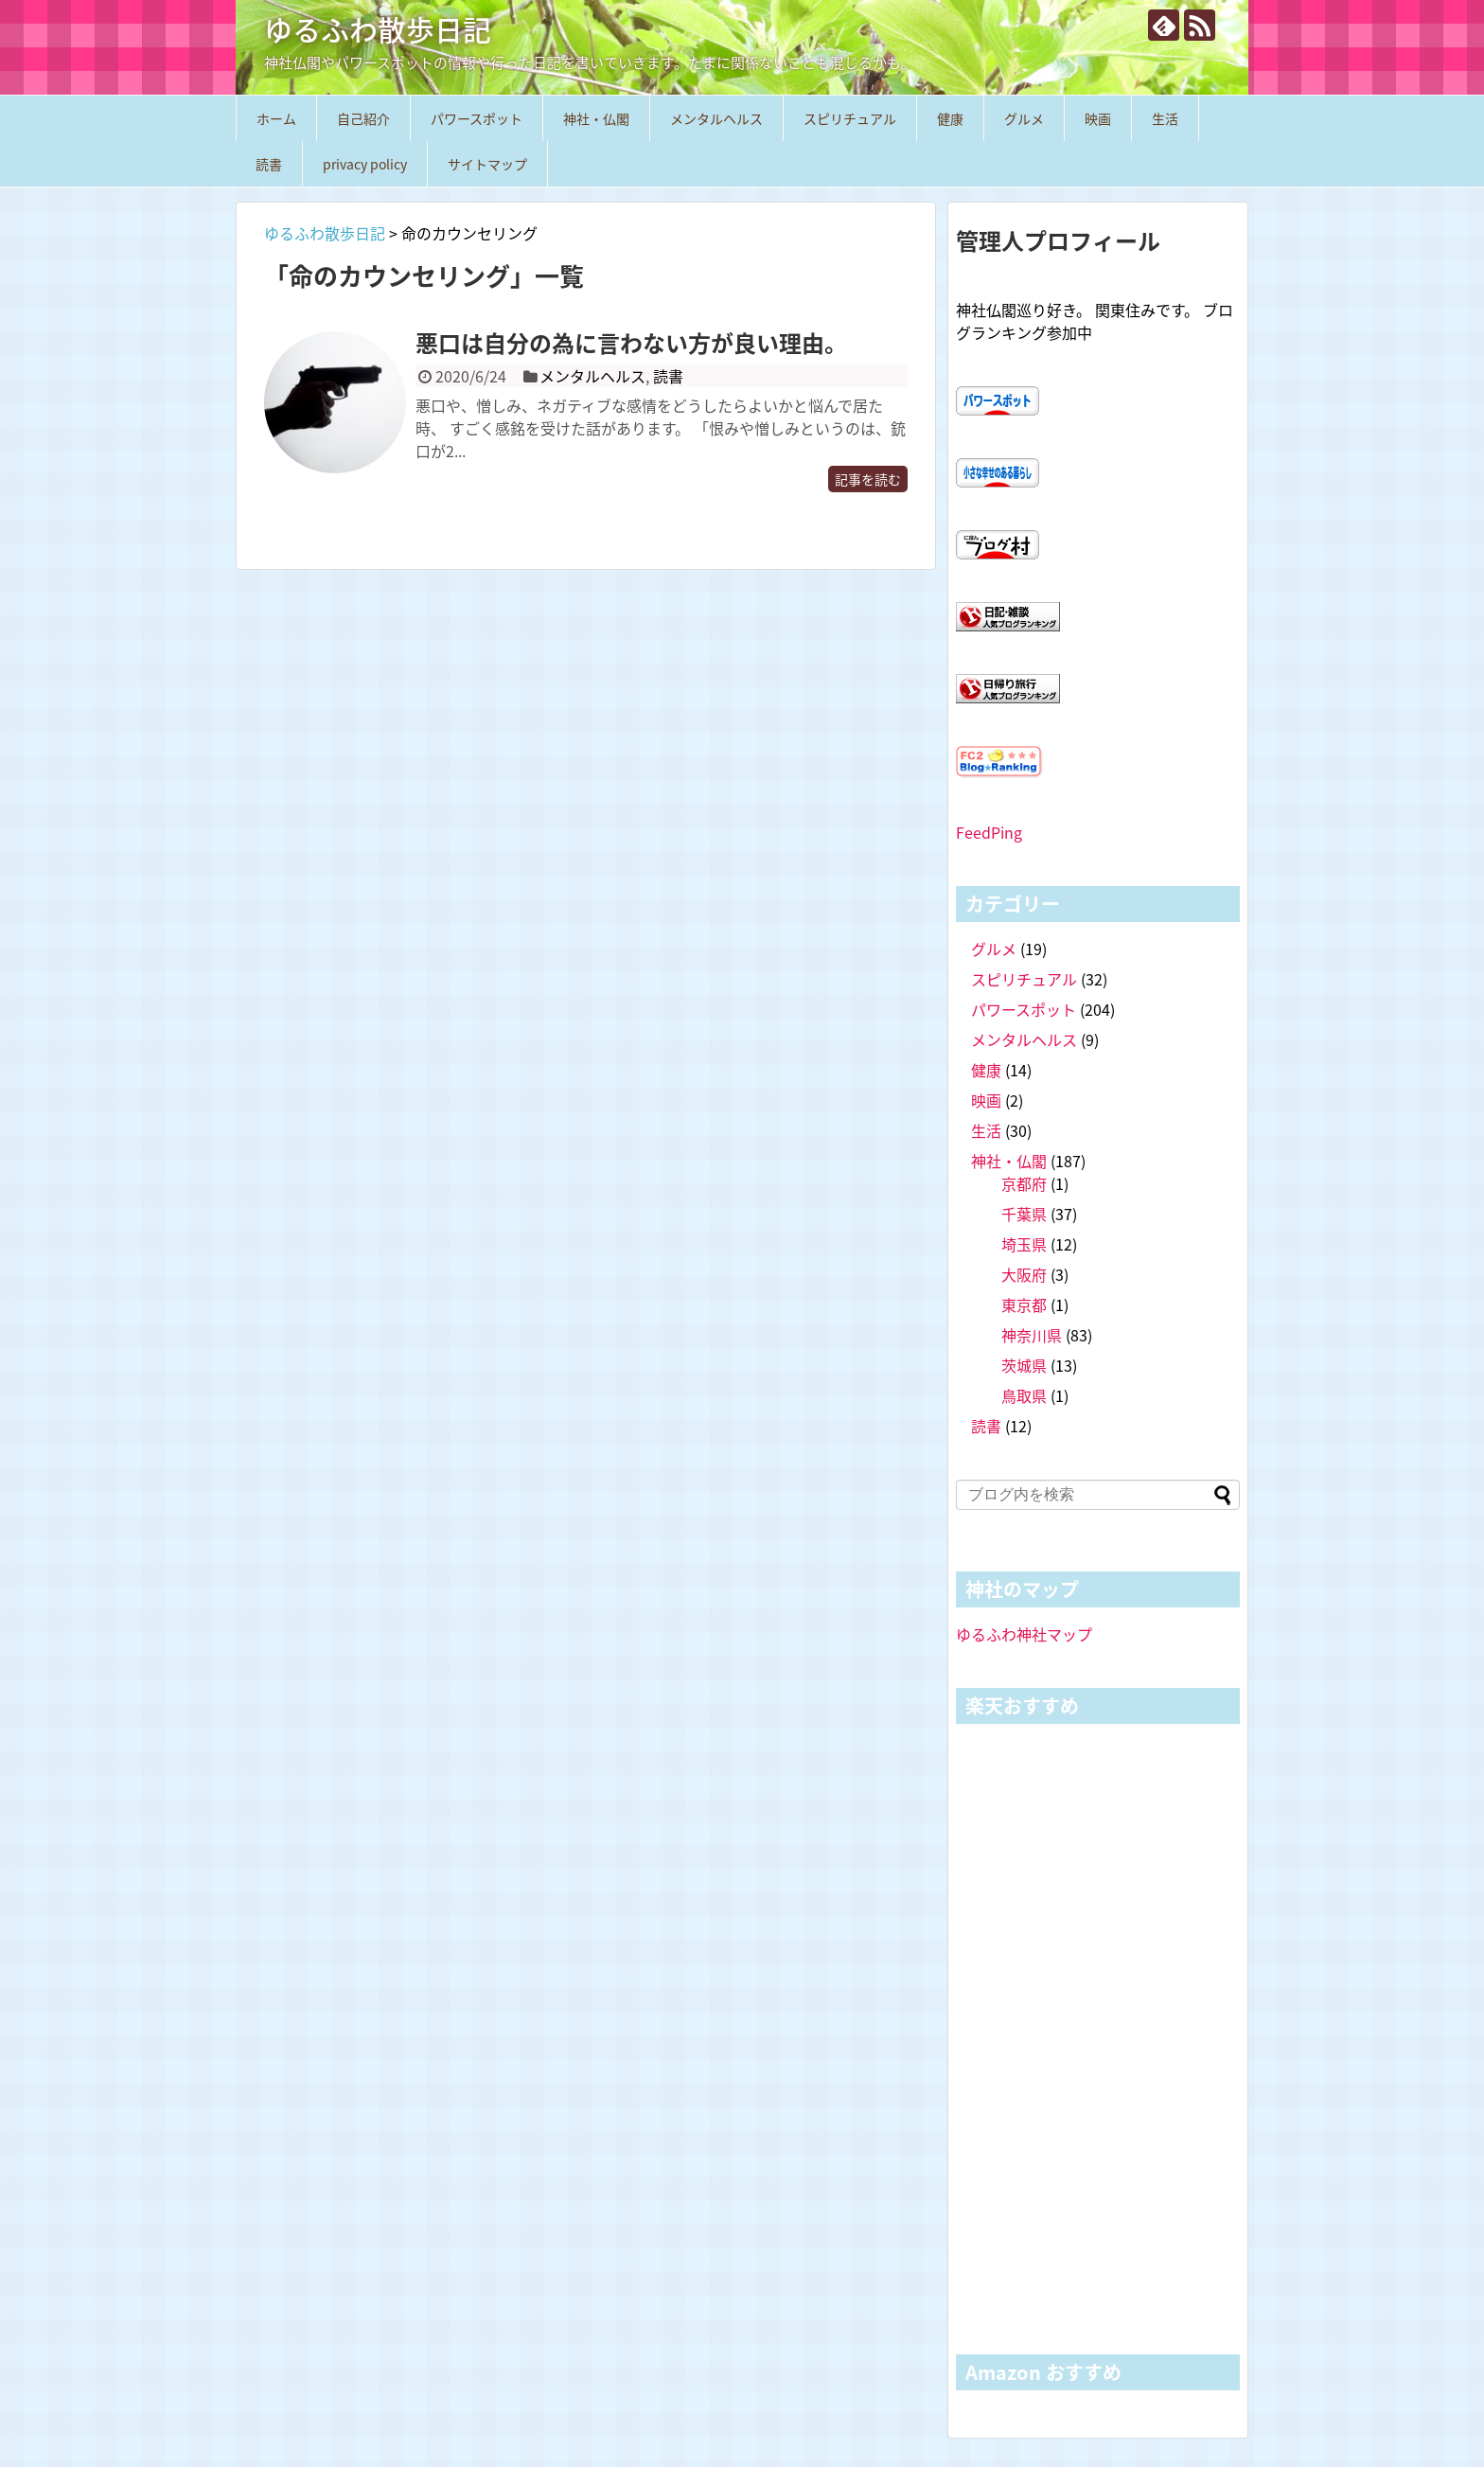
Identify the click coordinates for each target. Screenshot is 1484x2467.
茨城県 (1024, 1365)
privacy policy (365, 163)
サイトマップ (487, 163)
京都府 (1024, 1183)
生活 (1165, 118)
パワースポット (476, 118)
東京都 (1024, 1304)
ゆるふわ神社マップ (1024, 1634)
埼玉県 (1024, 1244)
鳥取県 (1024, 1395)
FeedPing (989, 832)
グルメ (1024, 118)
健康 (950, 118)
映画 (1098, 118)
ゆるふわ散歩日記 (377, 29)
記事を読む (868, 479)
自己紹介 (363, 118)
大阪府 (1024, 1274)
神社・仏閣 (596, 118)
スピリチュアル (850, 118)
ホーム (276, 118)
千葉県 (1024, 1213)
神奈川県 (1031, 1334)
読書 (269, 163)
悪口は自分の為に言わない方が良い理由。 (631, 343)
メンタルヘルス (716, 118)
